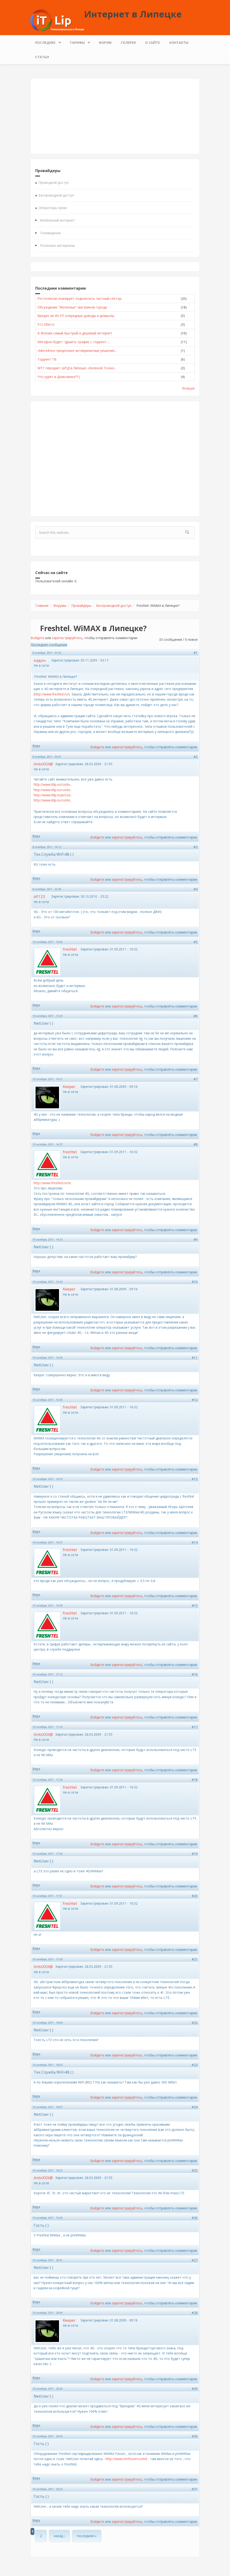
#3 (196, 847)
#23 (195, 2064)
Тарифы (78, 41)
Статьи (42, 57)
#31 (195, 2489)
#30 (195, 2436)
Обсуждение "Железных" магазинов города (72, 307)
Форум (105, 42)
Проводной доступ (54, 182)
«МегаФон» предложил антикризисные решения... (76, 350)
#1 (196, 652)
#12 (195, 1399)
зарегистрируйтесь (67, 638)
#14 (195, 1542)
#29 (195, 2388)
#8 (196, 1144)
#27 (195, 2260)
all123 (39, 896)
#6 (196, 1016)
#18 (195, 1779)
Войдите (37, 638)
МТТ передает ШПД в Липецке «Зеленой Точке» (76, 368)
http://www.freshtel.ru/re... (53, 1183)
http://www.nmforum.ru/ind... (127, 2459)
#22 (195, 2022)
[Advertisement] (115, 116)
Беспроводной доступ (56, 195)
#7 (196, 1079)
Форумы (59, 605)
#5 (196, 942)
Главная (41, 605)
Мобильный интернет (57, 220)
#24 (195, 2107)
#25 (195, 2170)
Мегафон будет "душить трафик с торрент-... (73, 342)
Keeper (69, 1086)
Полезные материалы (57, 245)
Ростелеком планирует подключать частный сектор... (80, 298)
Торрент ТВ (46, 359)
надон (40, 660)
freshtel (70, 949)
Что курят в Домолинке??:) (58, 376)
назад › (59, 2536)
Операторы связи (53, 207)
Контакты (178, 42)
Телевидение (50, 233)
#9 (196, 1239)
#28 (195, 2312)
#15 (195, 1605)
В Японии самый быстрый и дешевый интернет (74, 333)
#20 (195, 1896)
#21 (195, 1959)
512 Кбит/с (46, 324)
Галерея (128, 42)
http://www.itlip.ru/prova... (53, 795)
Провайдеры (81, 605)
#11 (195, 1357)
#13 (195, 1479)
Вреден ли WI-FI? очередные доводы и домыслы (75, 315)
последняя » (86, 2536)
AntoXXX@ (43, 764)
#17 (195, 1727)
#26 (195, 2217)
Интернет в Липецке (133, 13)
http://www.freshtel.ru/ (52, 694)
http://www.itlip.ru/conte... (53, 784)
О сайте (152, 42)
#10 (195, 1281)
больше (188, 388)
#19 (195, 1853)
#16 (195, 1674)
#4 (196, 889)
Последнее (46, 41)
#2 (196, 756)
